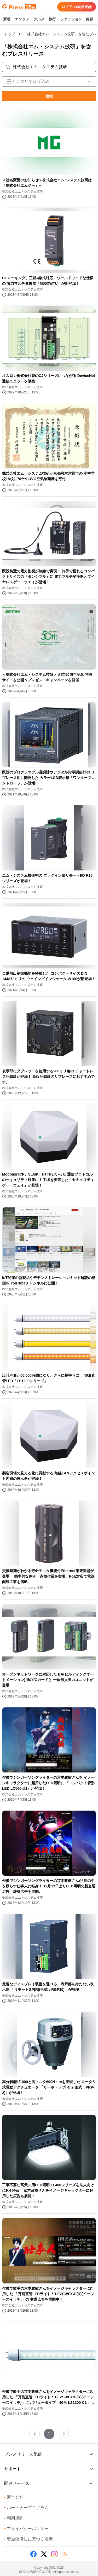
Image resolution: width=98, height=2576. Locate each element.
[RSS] (65, 2554)
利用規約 (14, 2518)
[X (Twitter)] (44, 2554)
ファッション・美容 (76, 19)
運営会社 (14, 2497)
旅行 (52, 19)
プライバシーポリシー (26, 2528)
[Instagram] (54, 2554)
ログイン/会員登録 (76, 7)
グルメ (38, 19)
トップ (9, 34)
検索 (49, 96)
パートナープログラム (26, 2507)
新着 (6, 19)
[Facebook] (33, 2554)
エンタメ (22, 19)
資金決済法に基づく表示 (28, 2539)
